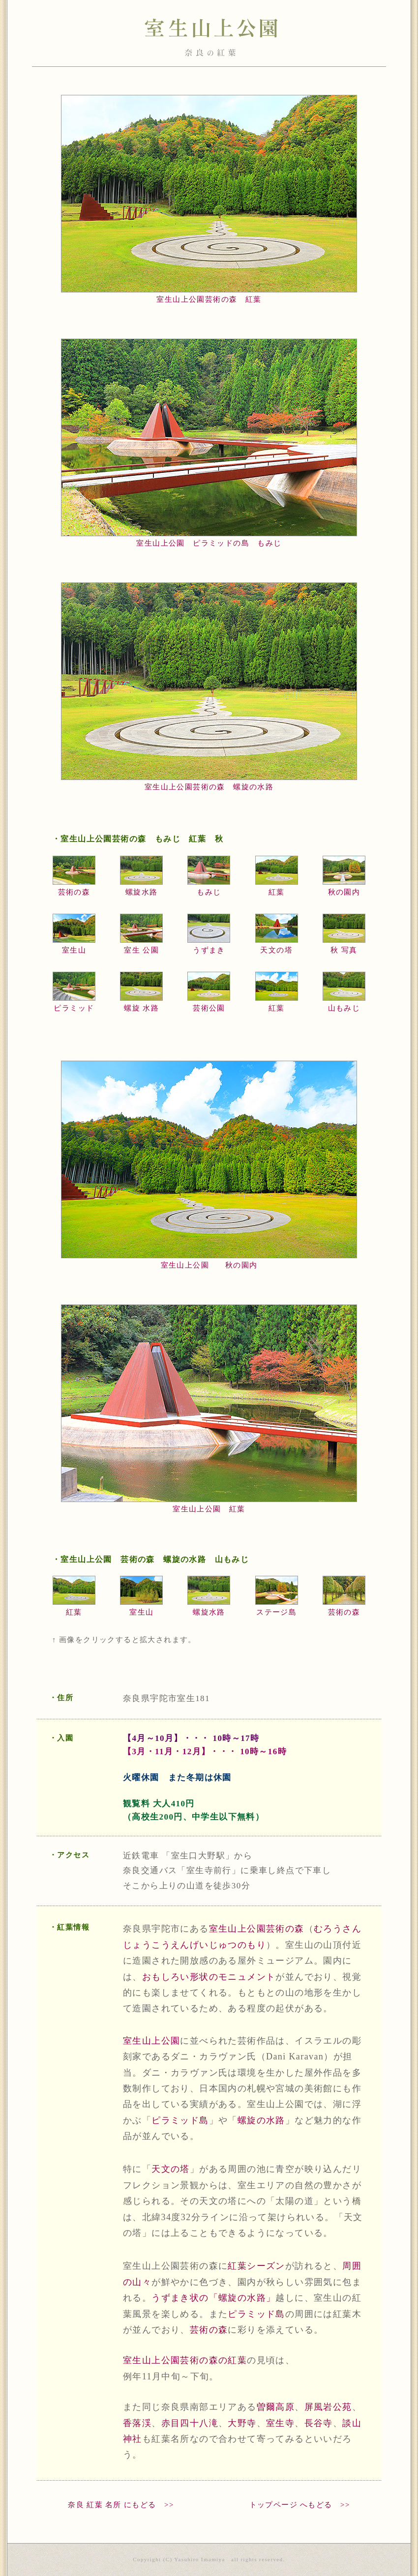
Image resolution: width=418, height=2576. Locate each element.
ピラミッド (74, 1008)
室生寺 (280, 2423)
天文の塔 (276, 950)
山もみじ (344, 1008)
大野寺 (242, 2423)
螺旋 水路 (141, 1008)
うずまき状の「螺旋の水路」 (213, 2298)
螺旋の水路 (261, 2120)
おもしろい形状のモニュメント (209, 1977)
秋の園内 (344, 892)
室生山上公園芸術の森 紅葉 (208, 299)
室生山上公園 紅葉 (209, 1509)
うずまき (209, 950)
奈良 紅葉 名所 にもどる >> (121, 2505)
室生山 (74, 950)
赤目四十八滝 (189, 2423)
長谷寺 (318, 2423)
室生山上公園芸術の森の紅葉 (185, 2360)
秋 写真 (343, 950)
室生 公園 (141, 950)
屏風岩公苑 (328, 2407)
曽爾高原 (276, 2407)
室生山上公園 (151, 2041)
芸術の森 (74, 892)
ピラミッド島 (180, 2120)
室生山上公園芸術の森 (256, 1929)
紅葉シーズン (256, 2266)
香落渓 (137, 2423)
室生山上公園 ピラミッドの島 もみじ (208, 543)
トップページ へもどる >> (299, 2505)
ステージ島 (276, 1612)
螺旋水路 (141, 892)
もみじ (209, 892)
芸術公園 (209, 1008)
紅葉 (277, 892)
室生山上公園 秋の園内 (209, 1265)
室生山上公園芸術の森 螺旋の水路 (209, 787)
